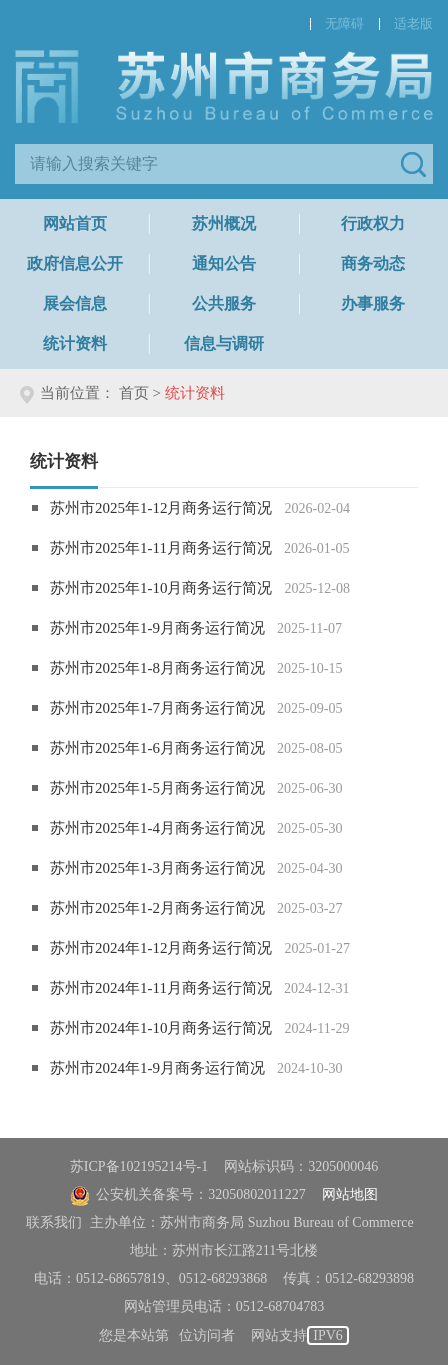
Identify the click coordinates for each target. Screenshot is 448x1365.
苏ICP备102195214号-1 (139, 1166)
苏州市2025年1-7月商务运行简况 (157, 708)
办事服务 (373, 303)
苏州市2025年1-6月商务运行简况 (157, 748)
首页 (134, 393)
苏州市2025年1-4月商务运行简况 (157, 828)
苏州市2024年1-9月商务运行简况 (157, 1068)
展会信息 (75, 303)
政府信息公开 (75, 263)
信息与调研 (224, 343)
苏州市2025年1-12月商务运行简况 (161, 508)
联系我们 (54, 1222)
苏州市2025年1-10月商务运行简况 (161, 588)
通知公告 (224, 263)
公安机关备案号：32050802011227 (187, 1194)
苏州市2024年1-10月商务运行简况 (161, 1028)
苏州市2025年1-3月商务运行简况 (157, 868)
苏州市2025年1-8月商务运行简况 (157, 668)
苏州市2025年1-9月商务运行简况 (157, 628)
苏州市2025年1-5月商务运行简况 (157, 788)
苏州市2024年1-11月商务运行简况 (161, 988)
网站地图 (350, 1194)
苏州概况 (224, 223)
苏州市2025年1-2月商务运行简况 (157, 908)
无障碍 (344, 23)
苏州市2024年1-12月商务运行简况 (161, 948)
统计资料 (75, 343)
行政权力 (373, 223)
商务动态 (373, 263)
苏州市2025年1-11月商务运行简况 (161, 548)
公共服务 (224, 303)
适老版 (413, 23)
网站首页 (75, 223)
